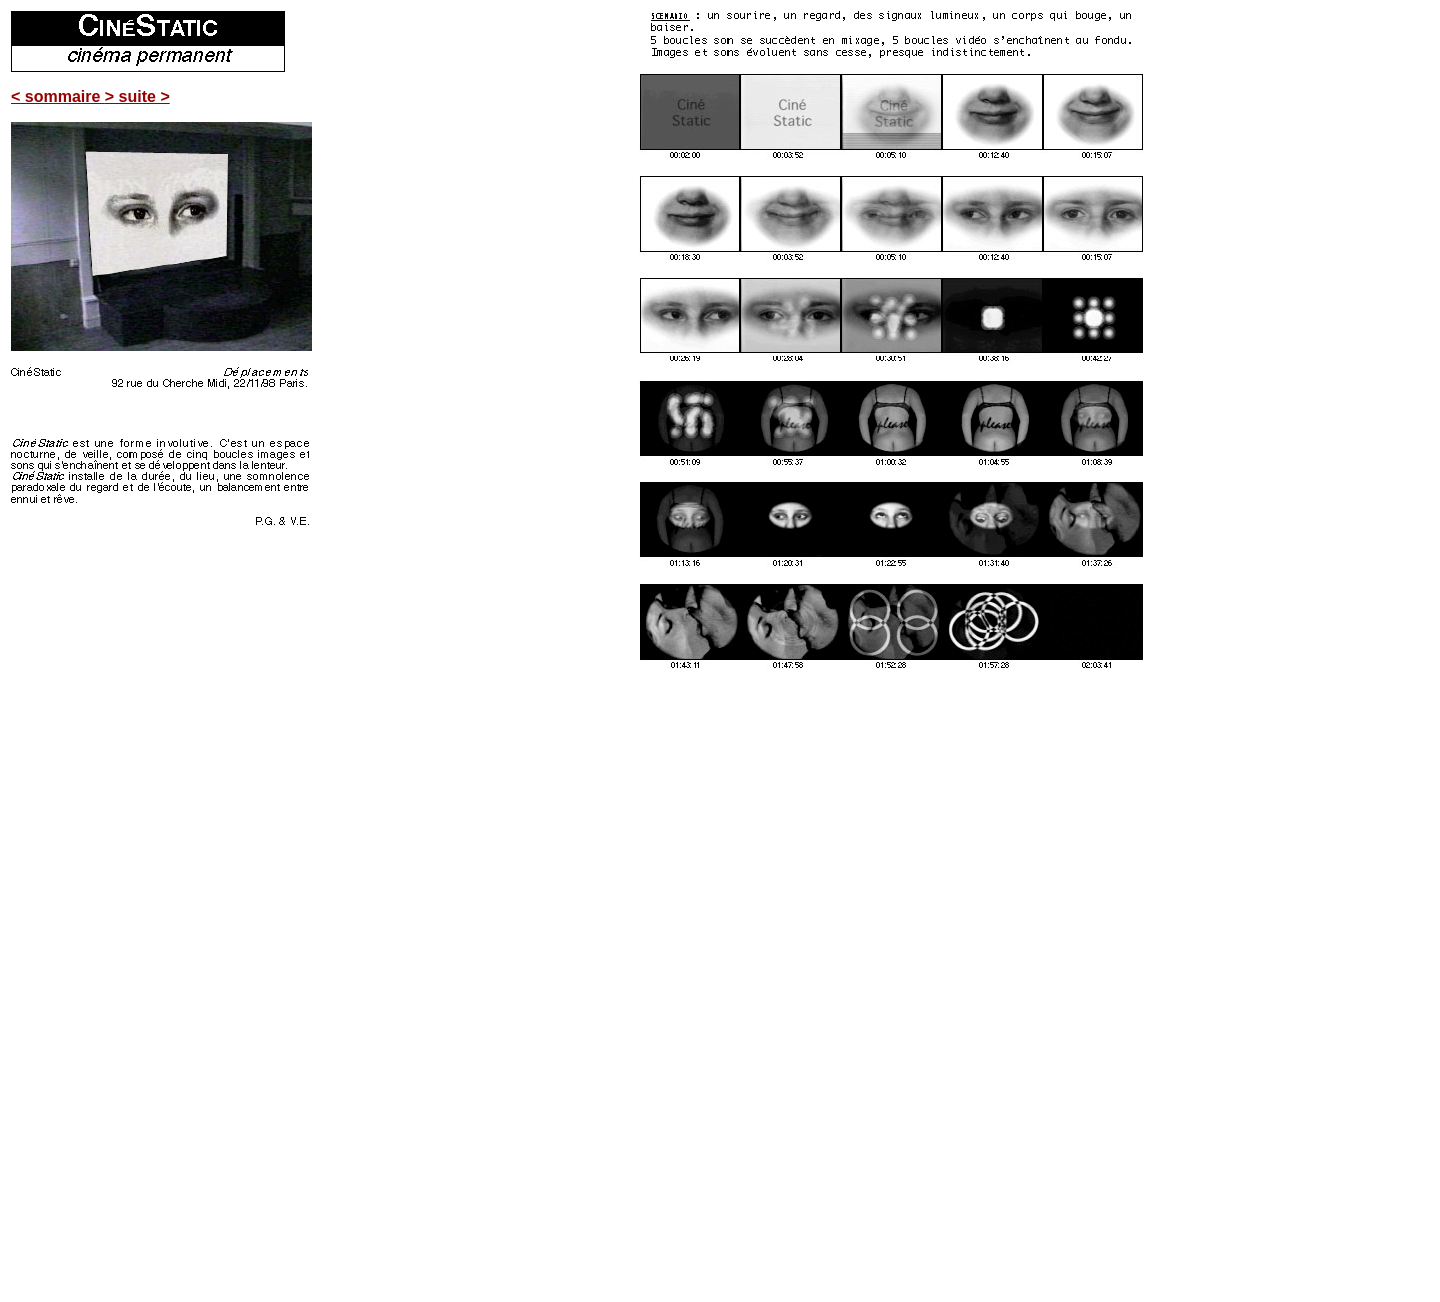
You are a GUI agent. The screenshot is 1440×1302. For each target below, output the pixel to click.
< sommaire (58, 96)
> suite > (137, 96)
